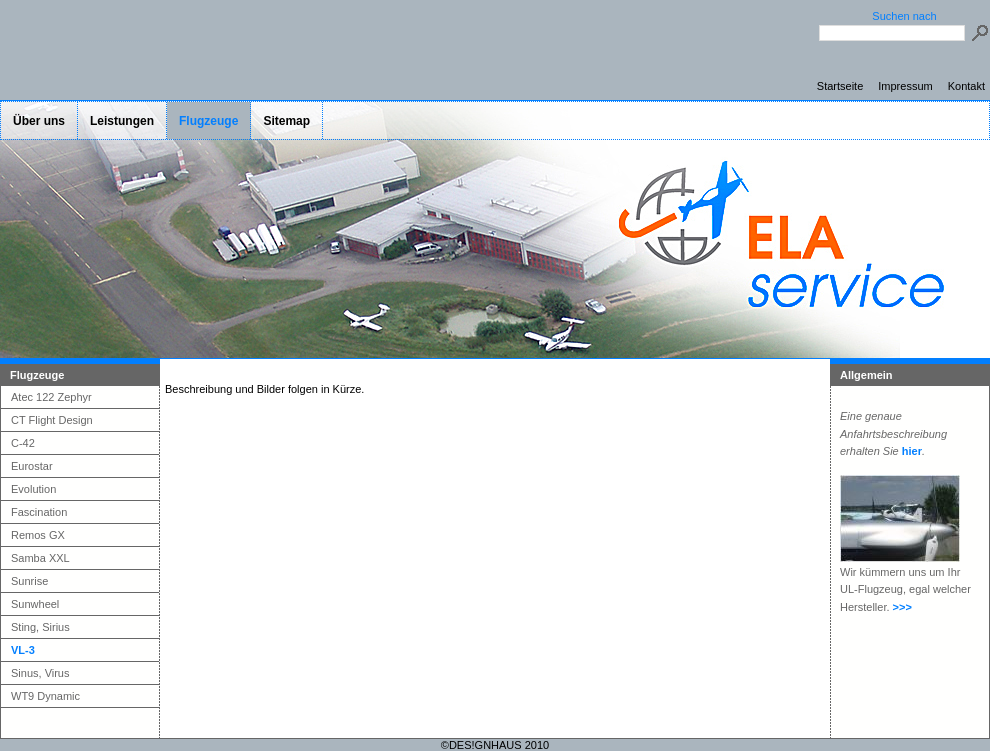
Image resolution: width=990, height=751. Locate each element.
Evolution (33, 489)
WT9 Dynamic (45, 696)
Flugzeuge (208, 121)
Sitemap (286, 121)
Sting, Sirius (40, 627)
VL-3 (23, 650)
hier (912, 451)
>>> (902, 607)
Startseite (840, 86)
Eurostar (32, 466)
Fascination (39, 512)
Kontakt (966, 86)
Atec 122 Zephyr (51, 397)
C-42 (23, 443)
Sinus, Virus (40, 673)
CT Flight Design (52, 420)
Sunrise (29, 581)
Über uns (39, 121)
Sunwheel (35, 604)
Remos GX (38, 535)
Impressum (905, 86)
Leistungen (122, 121)
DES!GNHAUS (485, 745)
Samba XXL (40, 558)
